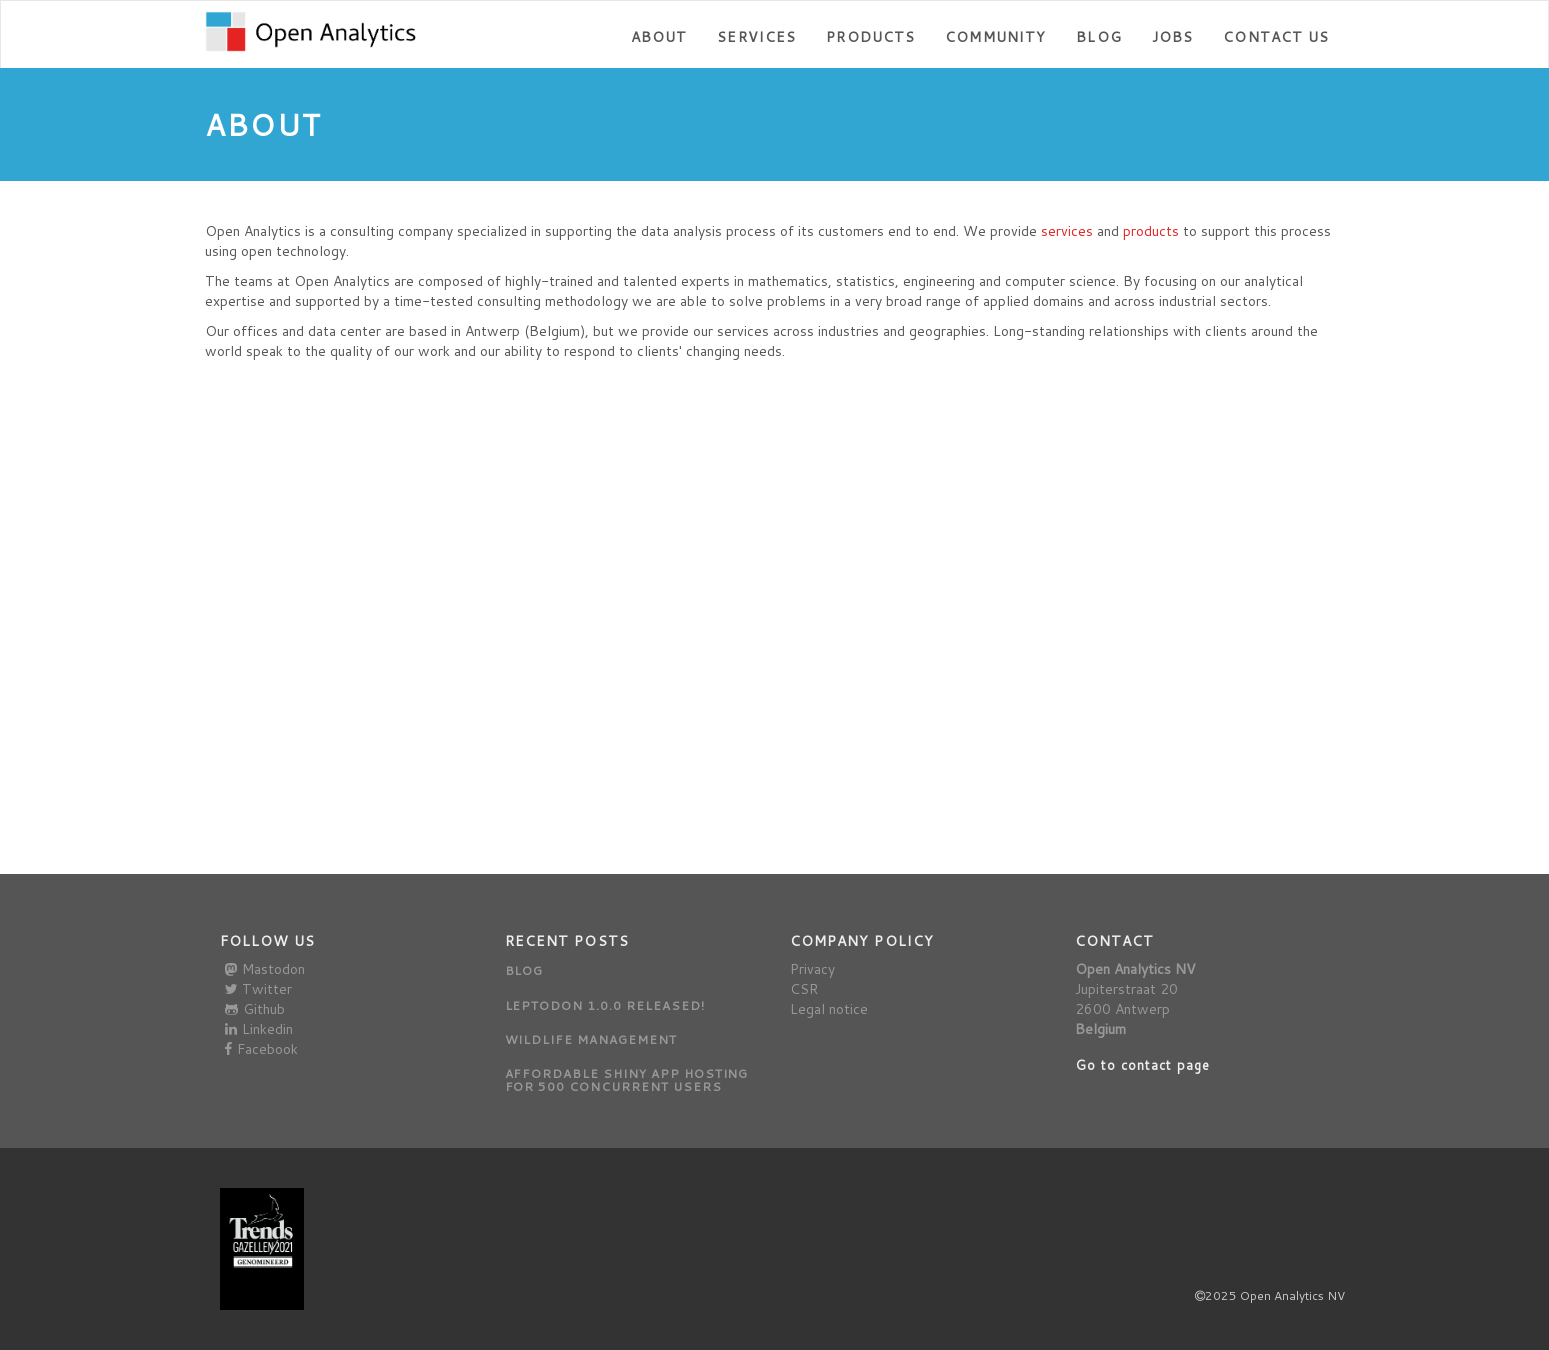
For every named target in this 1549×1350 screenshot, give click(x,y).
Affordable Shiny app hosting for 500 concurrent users (627, 1080)
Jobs (1172, 37)
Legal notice (829, 1009)
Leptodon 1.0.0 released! (605, 1005)
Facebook (261, 1049)
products (1151, 231)
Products (870, 37)
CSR (804, 989)
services (1067, 231)
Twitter (258, 989)
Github (255, 1009)
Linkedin (259, 1029)
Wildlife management (591, 1039)
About (659, 37)
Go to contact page (1143, 1065)
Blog (1098, 37)
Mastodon (265, 969)
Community (995, 37)
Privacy (812, 969)
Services (756, 37)
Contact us (1276, 37)
